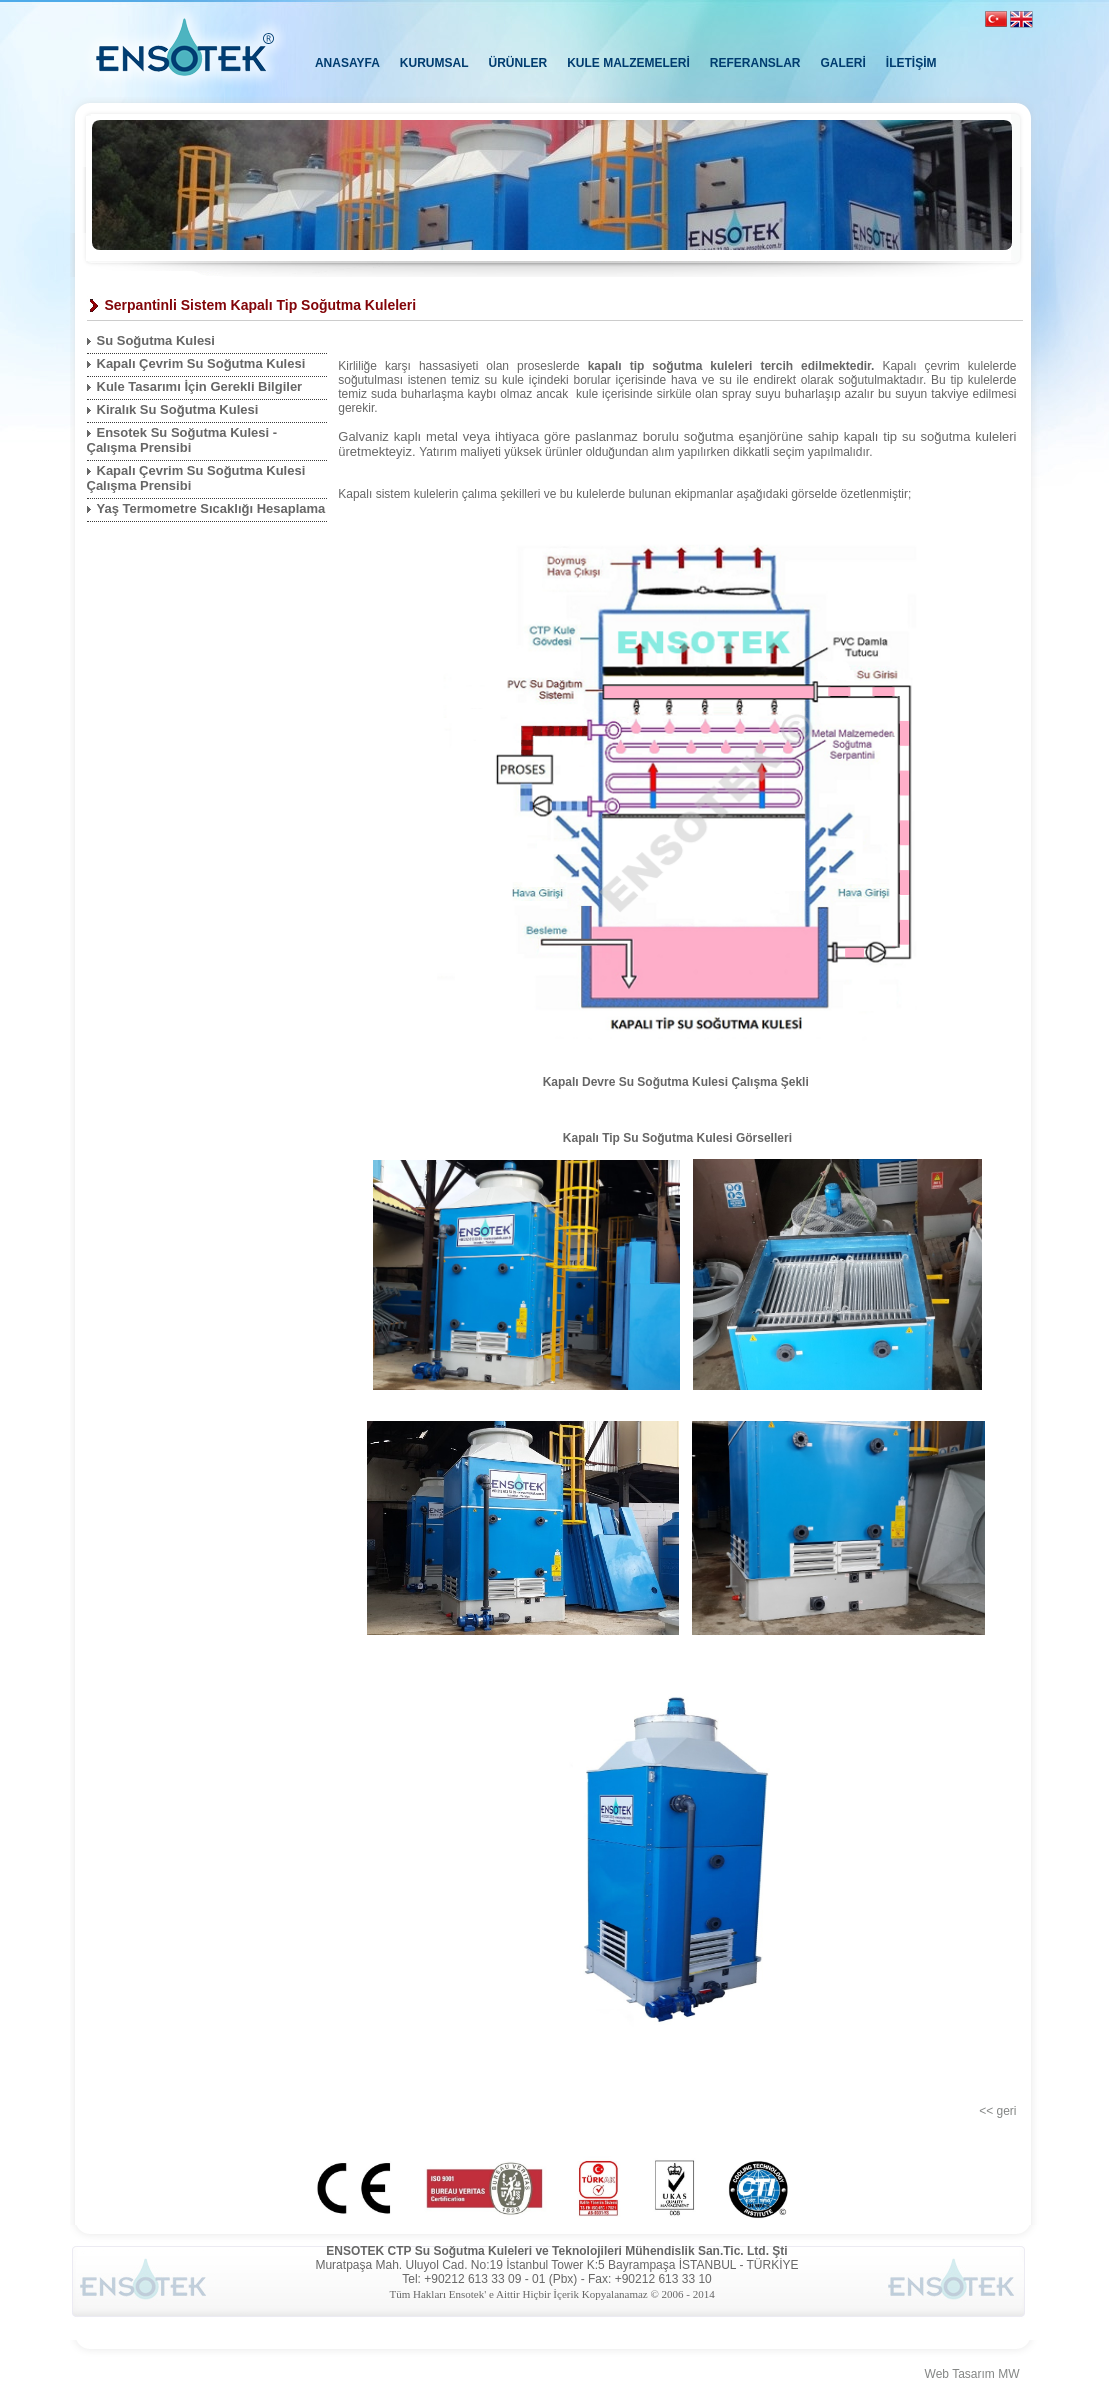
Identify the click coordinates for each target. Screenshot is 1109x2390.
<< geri (997, 2111)
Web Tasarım (960, 2374)
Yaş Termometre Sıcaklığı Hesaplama (211, 508)
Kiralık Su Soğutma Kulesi (178, 409)
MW (1008, 2374)
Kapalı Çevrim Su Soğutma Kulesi (201, 363)
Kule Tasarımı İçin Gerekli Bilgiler (200, 386)
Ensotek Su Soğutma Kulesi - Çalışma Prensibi (182, 440)
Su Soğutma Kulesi (156, 340)
